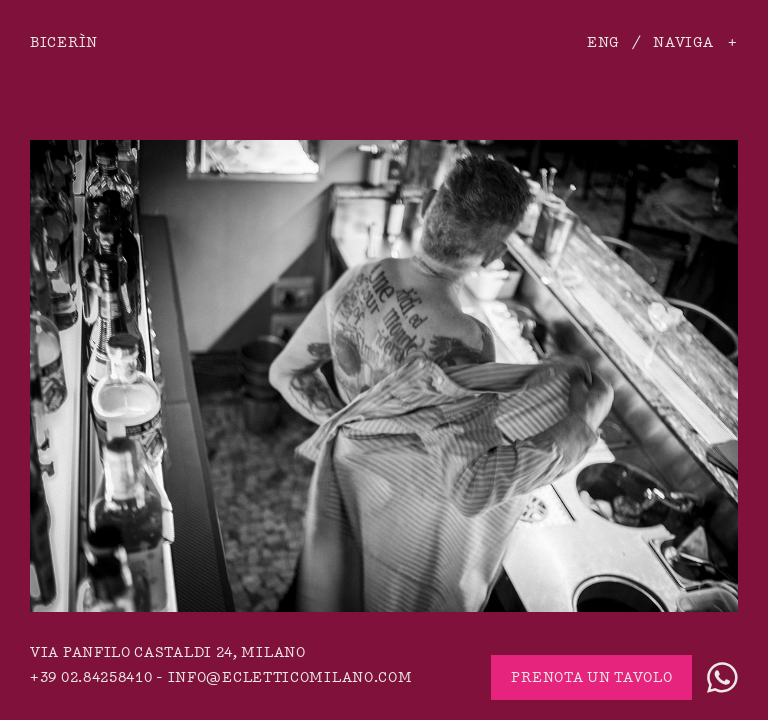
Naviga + (695, 42)
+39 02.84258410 (91, 677)
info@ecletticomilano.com (290, 677)
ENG (603, 42)
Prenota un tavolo (591, 677)
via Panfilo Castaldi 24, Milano (168, 652)
